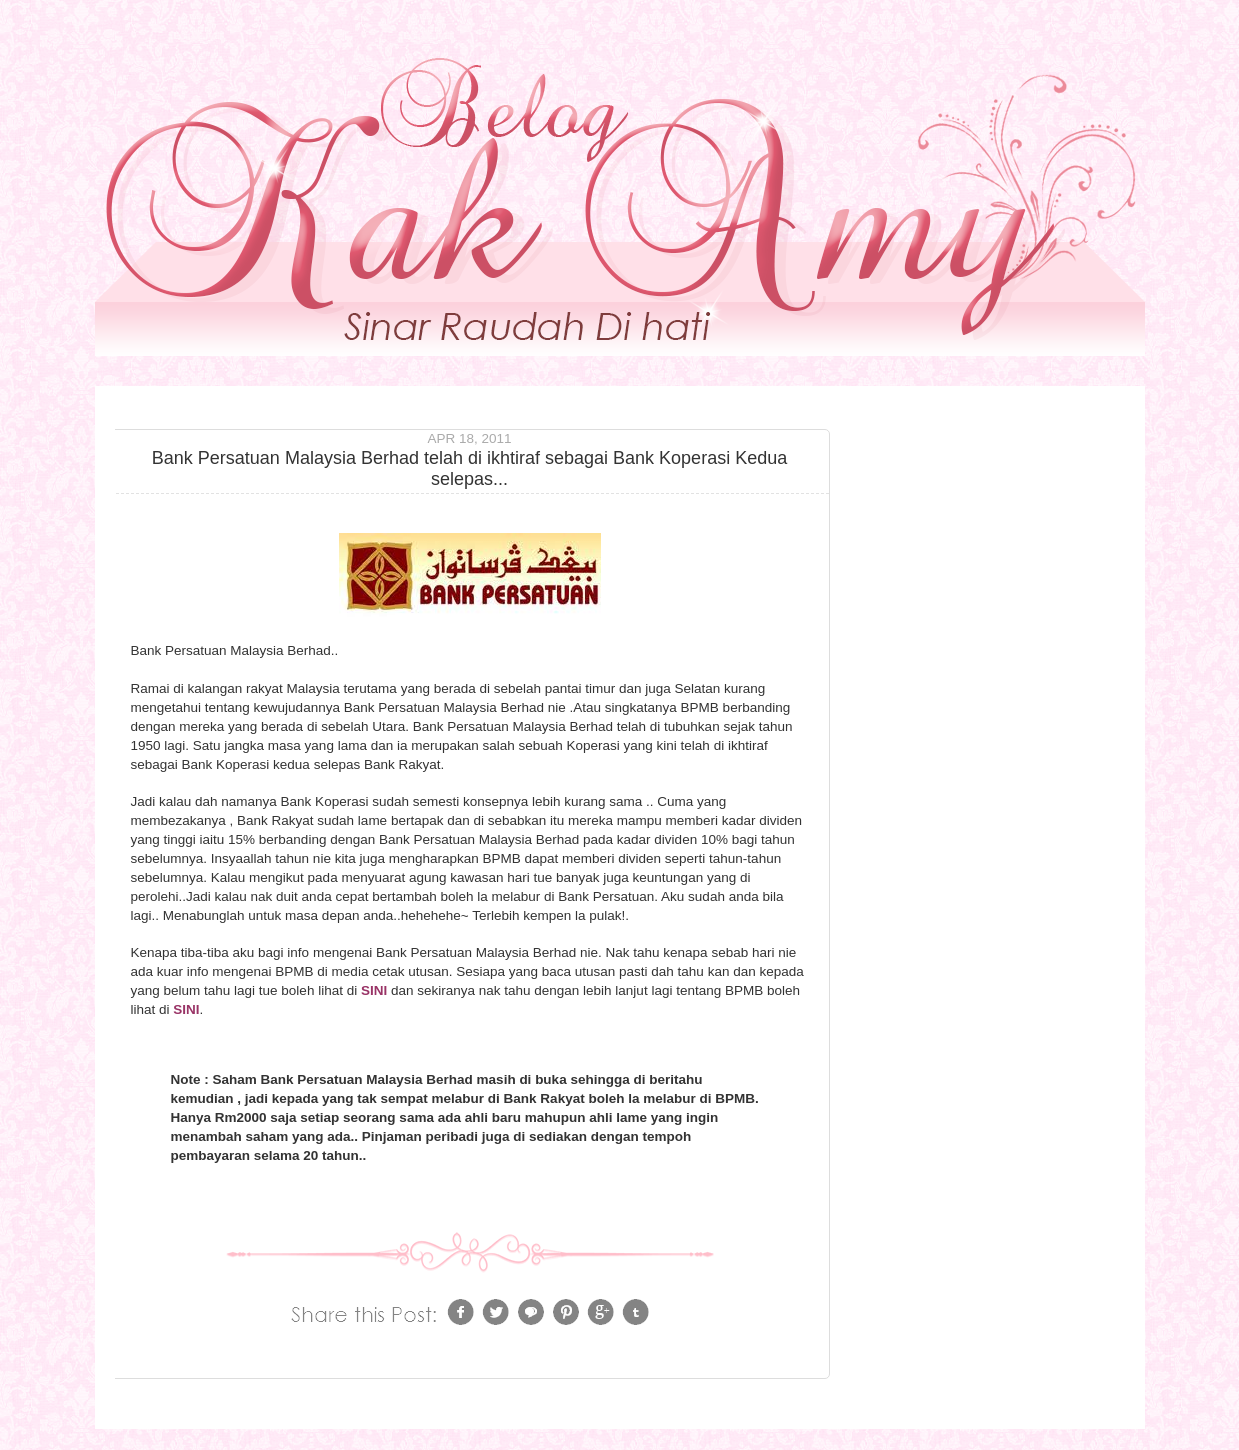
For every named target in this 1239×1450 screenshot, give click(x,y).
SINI (374, 990)
